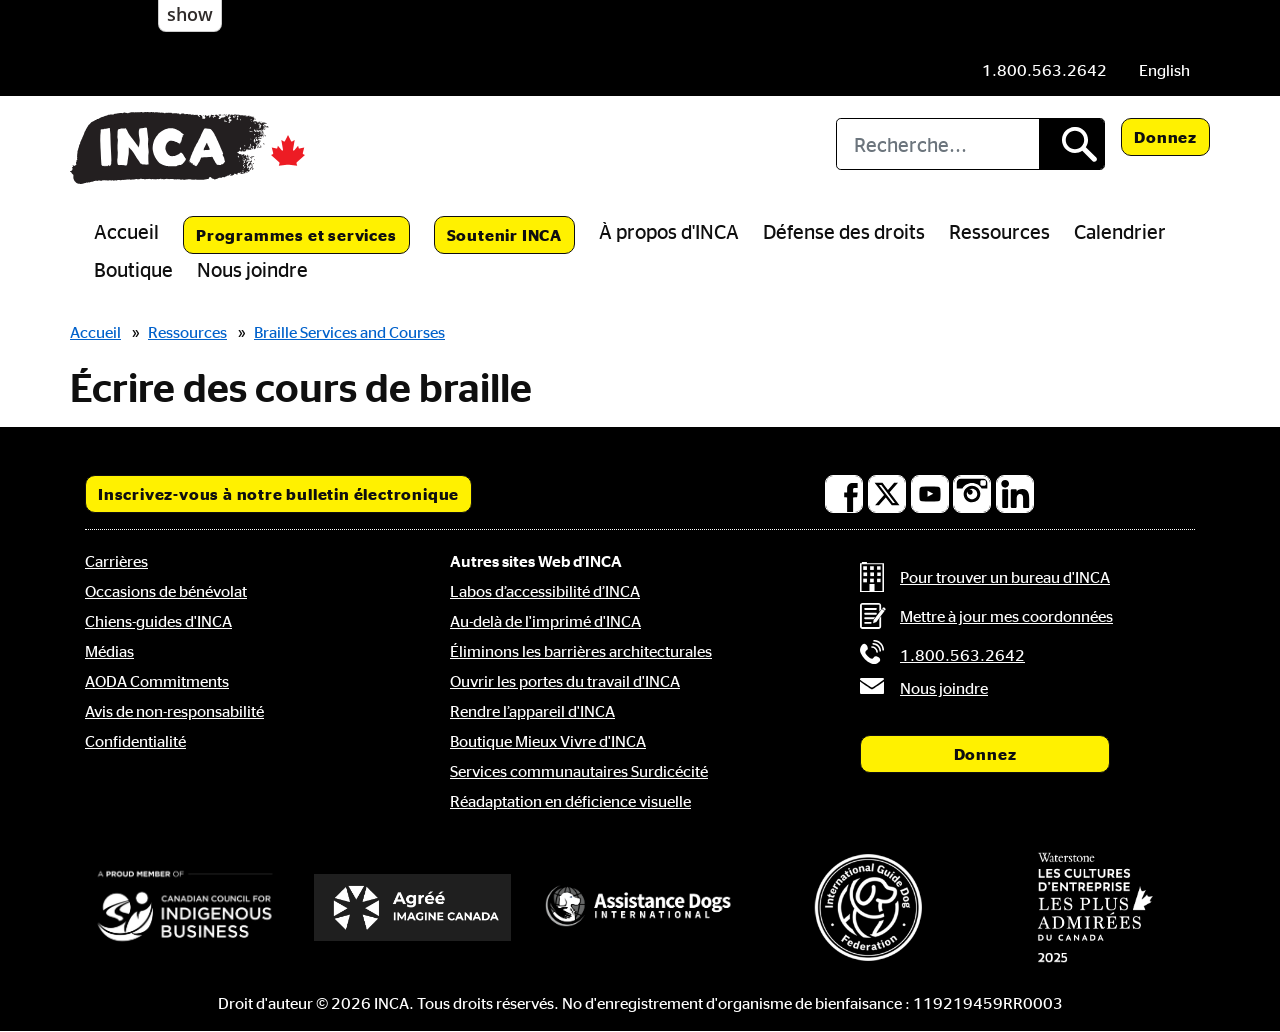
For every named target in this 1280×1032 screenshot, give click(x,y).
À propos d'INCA (669, 231)
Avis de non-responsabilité (174, 711)
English (1164, 70)
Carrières (116, 561)
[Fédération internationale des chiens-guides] (868, 907)
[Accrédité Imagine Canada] (413, 908)
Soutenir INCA (504, 235)
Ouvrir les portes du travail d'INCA (565, 681)
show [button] (190, 14)
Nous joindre (252, 269)
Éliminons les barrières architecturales (581, 651)
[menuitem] (1164, 70)
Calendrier (1120, 231)
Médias (109, 651)
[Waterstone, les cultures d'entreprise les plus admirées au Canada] (1095, 907)
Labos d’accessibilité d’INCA (545, 591)
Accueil (126, 231)
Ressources (999, 231)
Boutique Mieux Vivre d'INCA (548, 741)
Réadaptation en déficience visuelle (570, 801)
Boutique (133, 269)
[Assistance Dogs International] (640, 907)
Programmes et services (296, 235)
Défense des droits (844, 231)
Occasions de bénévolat (166, 591)
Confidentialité (135, 741)
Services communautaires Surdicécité (579, 771)
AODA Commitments (157, 681)
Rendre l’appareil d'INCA (532, 711)
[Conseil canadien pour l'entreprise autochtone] (185, 907)
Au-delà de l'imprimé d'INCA (545, 621)
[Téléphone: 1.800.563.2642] (1044, 70)
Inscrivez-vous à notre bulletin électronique (278, 494)
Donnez (1165, 137)
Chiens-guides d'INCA (158, 621)
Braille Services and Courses (349, 332)
